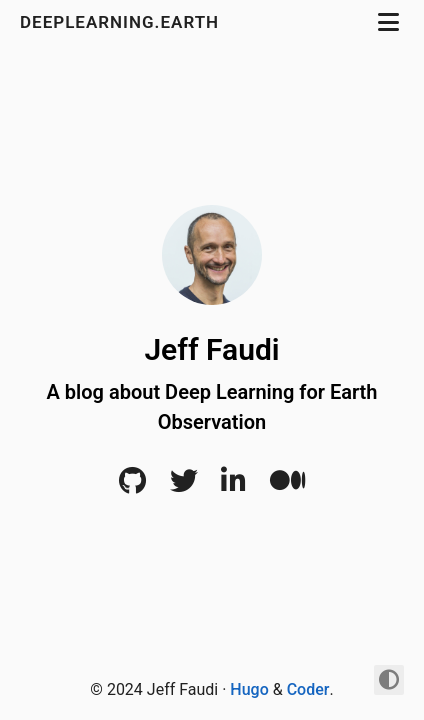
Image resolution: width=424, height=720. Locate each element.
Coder (308, 689)
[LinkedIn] (233, 486)
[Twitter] (184, 486)
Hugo (249, 689)
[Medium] (287, 486)
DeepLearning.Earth (128, 22)
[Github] (132, 486)
